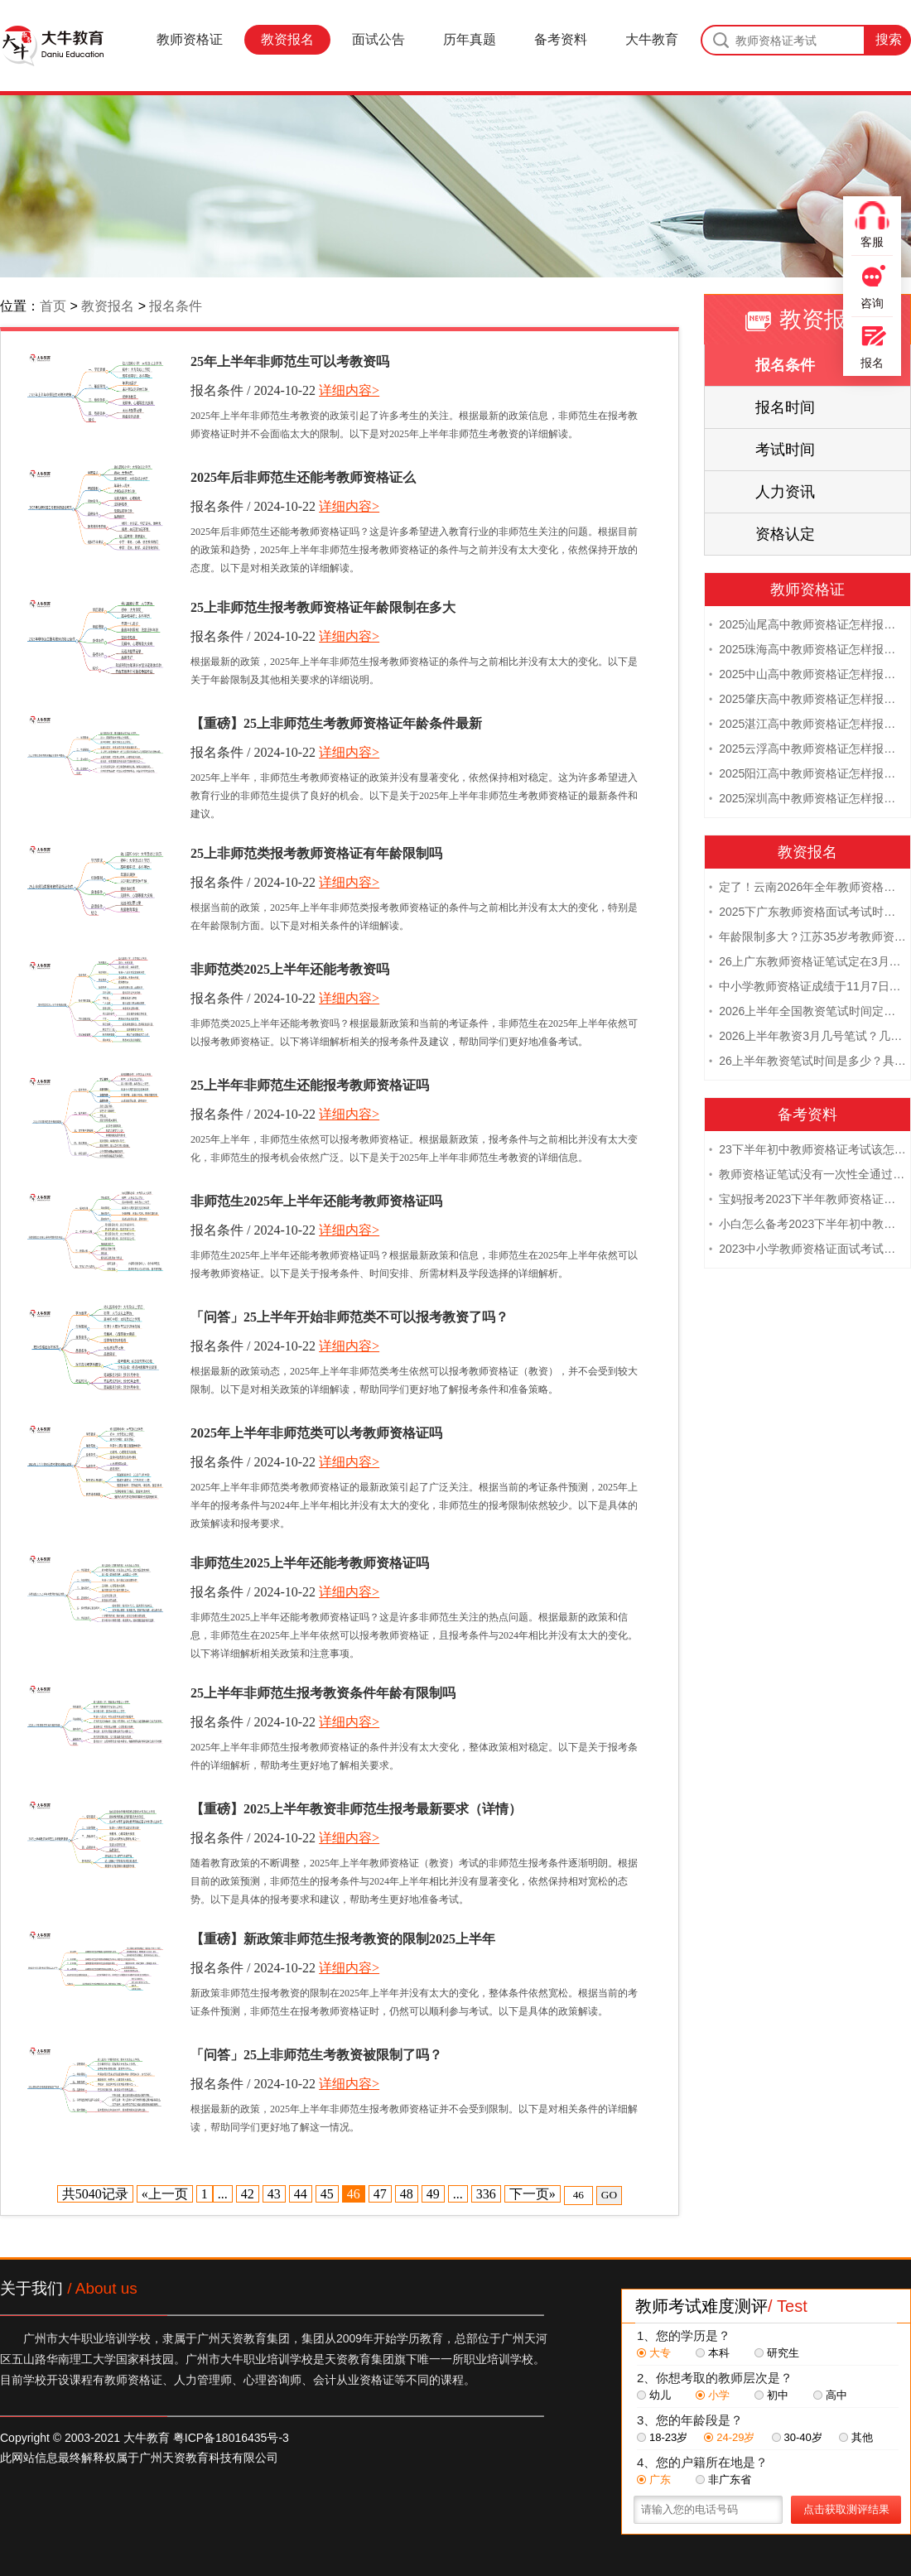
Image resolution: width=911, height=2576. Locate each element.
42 (247, 2194)
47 (380, 2194)
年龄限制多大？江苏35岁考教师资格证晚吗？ (807, 938)
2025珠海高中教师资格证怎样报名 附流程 (807, 650)
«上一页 (165, 2194)
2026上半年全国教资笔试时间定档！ (807, 1012)
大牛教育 (651, 39)
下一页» (532, 2194)
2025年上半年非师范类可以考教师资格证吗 (316, 1433)
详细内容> (349, 390)
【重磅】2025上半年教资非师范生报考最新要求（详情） (356, 1809)
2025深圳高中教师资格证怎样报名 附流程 (807, 800)
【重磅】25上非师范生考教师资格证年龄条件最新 (336, 723)
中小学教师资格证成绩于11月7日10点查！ (807, 987)
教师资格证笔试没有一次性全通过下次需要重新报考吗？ (807, 1175)
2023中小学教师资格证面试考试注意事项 (807, 1250)
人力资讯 (785, 492)
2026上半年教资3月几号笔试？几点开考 (807, 1037)
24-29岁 (729, 2437)
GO (609, 2194)
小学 (713, 2395)
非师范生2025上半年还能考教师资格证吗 (309, 1563)
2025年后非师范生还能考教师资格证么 (303, 477)
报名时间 (785, 407)
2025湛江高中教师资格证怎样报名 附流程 (807, 725)
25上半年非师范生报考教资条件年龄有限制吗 (323, 1693)
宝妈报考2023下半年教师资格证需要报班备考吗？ (807, 1200)
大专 (654, 2353)
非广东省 (723, 2479)
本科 (713, 2353)
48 (406, 2194)
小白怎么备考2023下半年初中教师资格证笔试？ (807, 1225)
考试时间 (785, 449)
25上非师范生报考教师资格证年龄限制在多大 (323, 607)
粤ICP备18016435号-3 (231, 2437)
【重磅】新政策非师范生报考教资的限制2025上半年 (342, 1939)
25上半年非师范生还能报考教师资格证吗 (309, 1085)
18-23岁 (662, 2437)
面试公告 (378, 39)
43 (274, 2194)
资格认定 (785, 534)
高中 (830, 2395)
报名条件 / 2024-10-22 (253, 390)
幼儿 (654, 2395)
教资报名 (287, 39)
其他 (856, 2437)
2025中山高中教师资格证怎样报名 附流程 (807, 675)
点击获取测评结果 (846, 2509)
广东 (654, 2479)
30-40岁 (797, 2437)
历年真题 (469, 39)
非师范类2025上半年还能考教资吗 (289, 969)
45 (327, 2194)
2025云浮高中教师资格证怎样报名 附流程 (807, 750)
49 (433, 2194)
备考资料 (560, 39)
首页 (53, 306)
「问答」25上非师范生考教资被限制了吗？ (316, 2055)
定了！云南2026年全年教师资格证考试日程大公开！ (807, 888)
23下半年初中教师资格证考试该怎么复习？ (807, 1151)
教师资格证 (190, 39)
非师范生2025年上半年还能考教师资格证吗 (316, 1201)
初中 (771, 2395)
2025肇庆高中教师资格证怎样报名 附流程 (807, 700)
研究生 (776, 2353)
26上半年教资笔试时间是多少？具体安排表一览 (807, 1062)
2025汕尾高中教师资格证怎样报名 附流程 (807, 626)
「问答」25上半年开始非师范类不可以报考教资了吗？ (349, 1317)
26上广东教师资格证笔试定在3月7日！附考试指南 (807, 963)
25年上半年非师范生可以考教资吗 (289, 361)
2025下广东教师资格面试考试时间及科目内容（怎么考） (807, 913)
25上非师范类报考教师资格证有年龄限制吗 (316, 853)
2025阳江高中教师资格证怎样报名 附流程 (807, 775)
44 (300, 2194)
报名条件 (175, 306)
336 (486, 2194)
